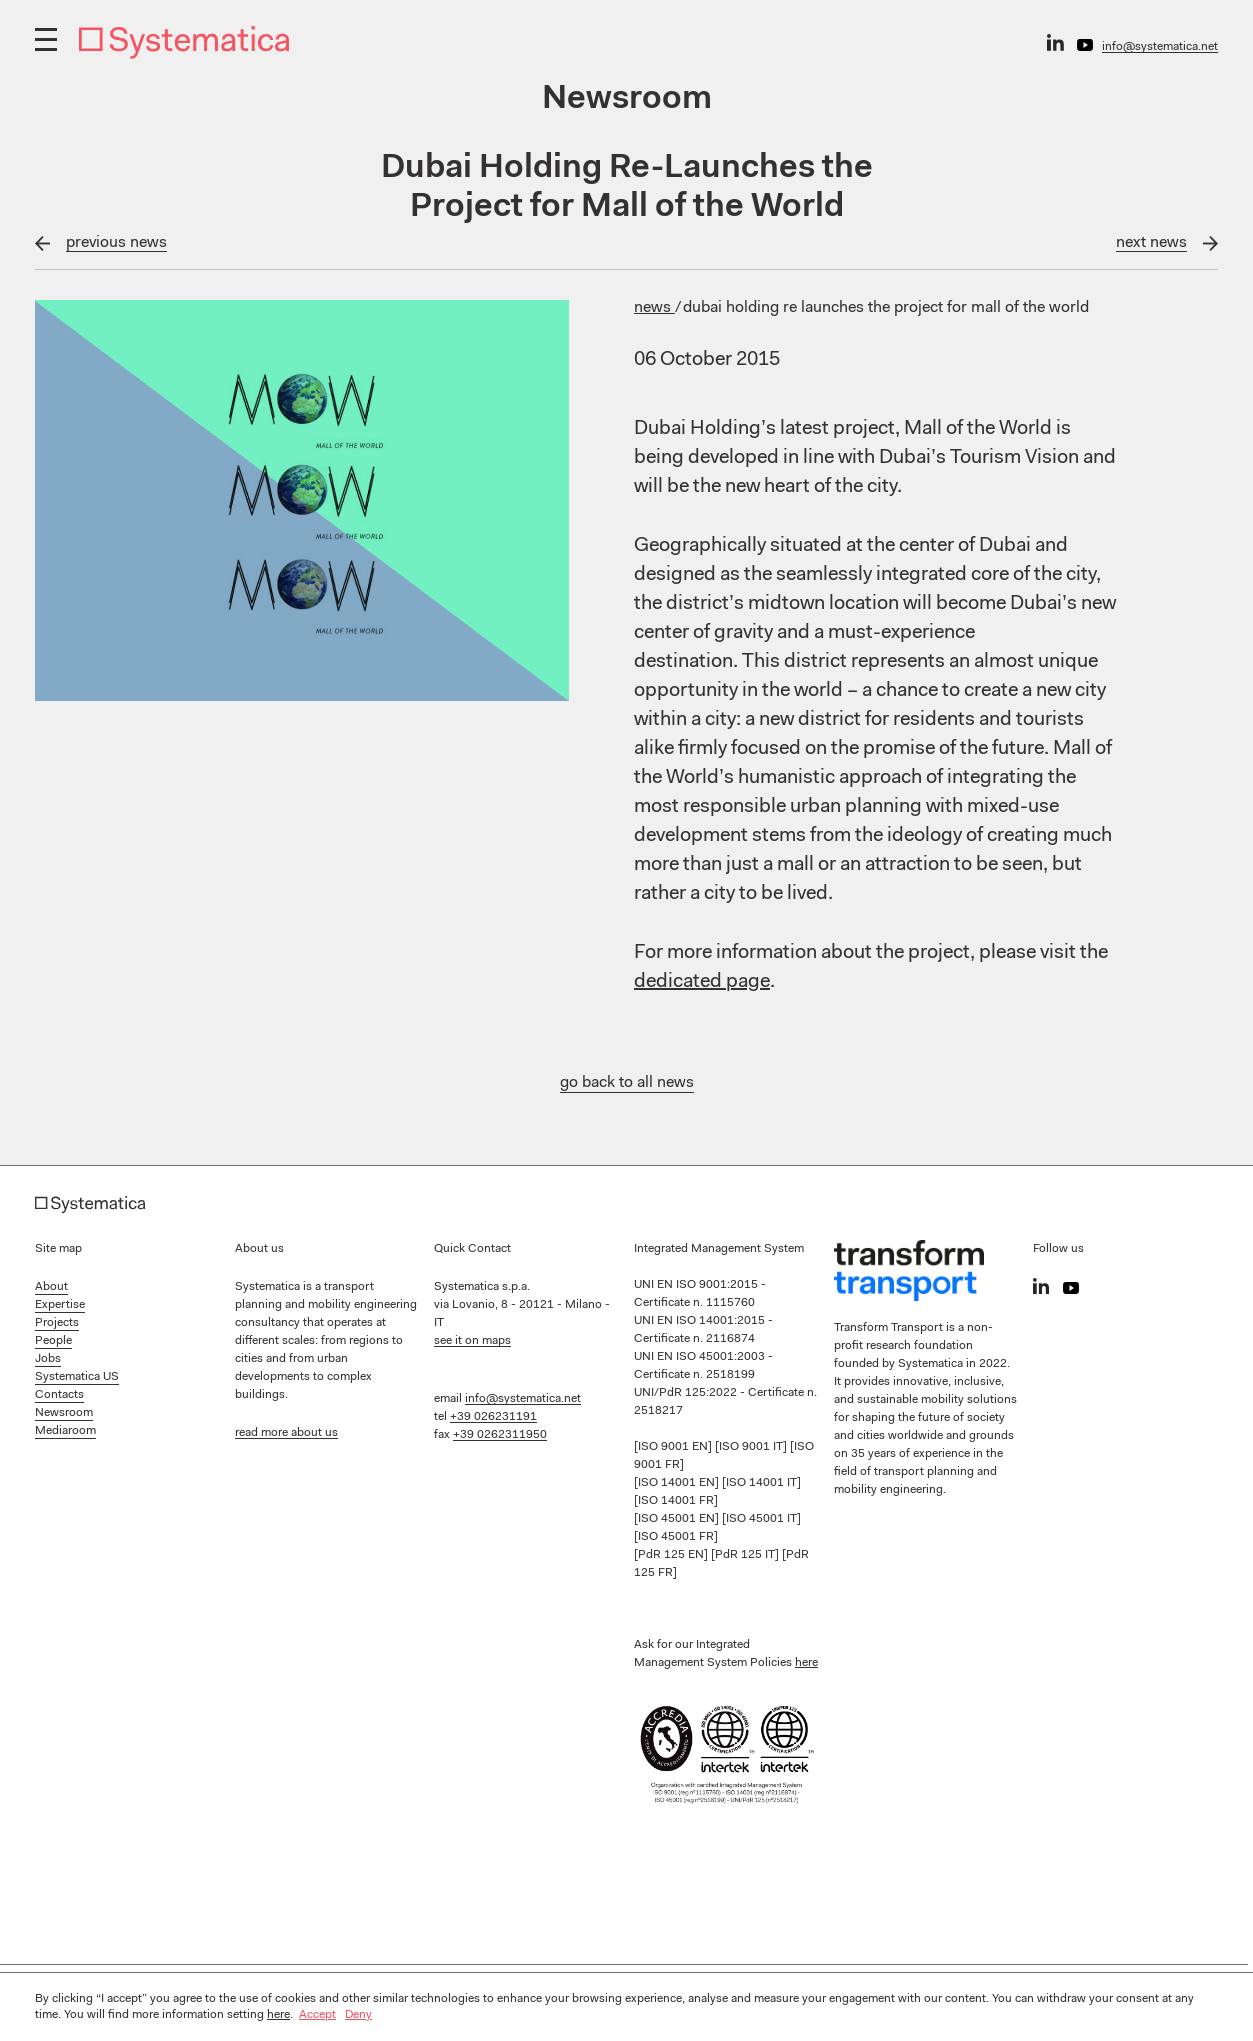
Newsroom (64, 1413)
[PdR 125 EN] (672, 1555)
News (654, 308)
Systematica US (77, 1377)
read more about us (286, 1433)
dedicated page (702, 982)
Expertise (60, 1305)
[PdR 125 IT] (746, 1555)
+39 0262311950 (500, 1435)
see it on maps (472, 1341)
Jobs (48, 1359)
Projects (57, 1323)
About (51, 1287)
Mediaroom (65, 1431)
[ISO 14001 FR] (676, 1501)
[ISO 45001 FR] (676, 1537)
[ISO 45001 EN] (678, 1519)
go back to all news (627, 1083)
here (806, 1663)
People (53, 1341)
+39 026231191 (493, 1417)
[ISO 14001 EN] (678, 1483)
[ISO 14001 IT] (761, 1483)
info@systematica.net (1160, 47)
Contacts (59, 1395)
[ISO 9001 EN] (674, 1447)
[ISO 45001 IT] (761, 1519)
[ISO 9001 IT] (752, 1447)
